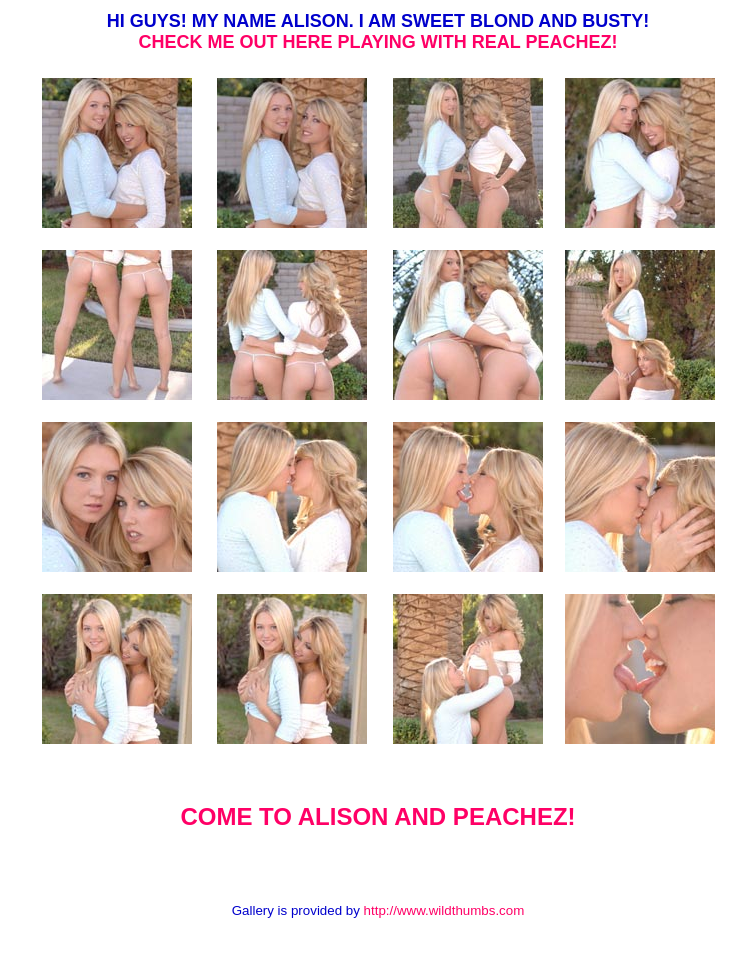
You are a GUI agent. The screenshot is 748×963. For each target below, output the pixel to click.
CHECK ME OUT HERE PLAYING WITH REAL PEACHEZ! (377, 42)
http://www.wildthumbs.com (444, 910)
